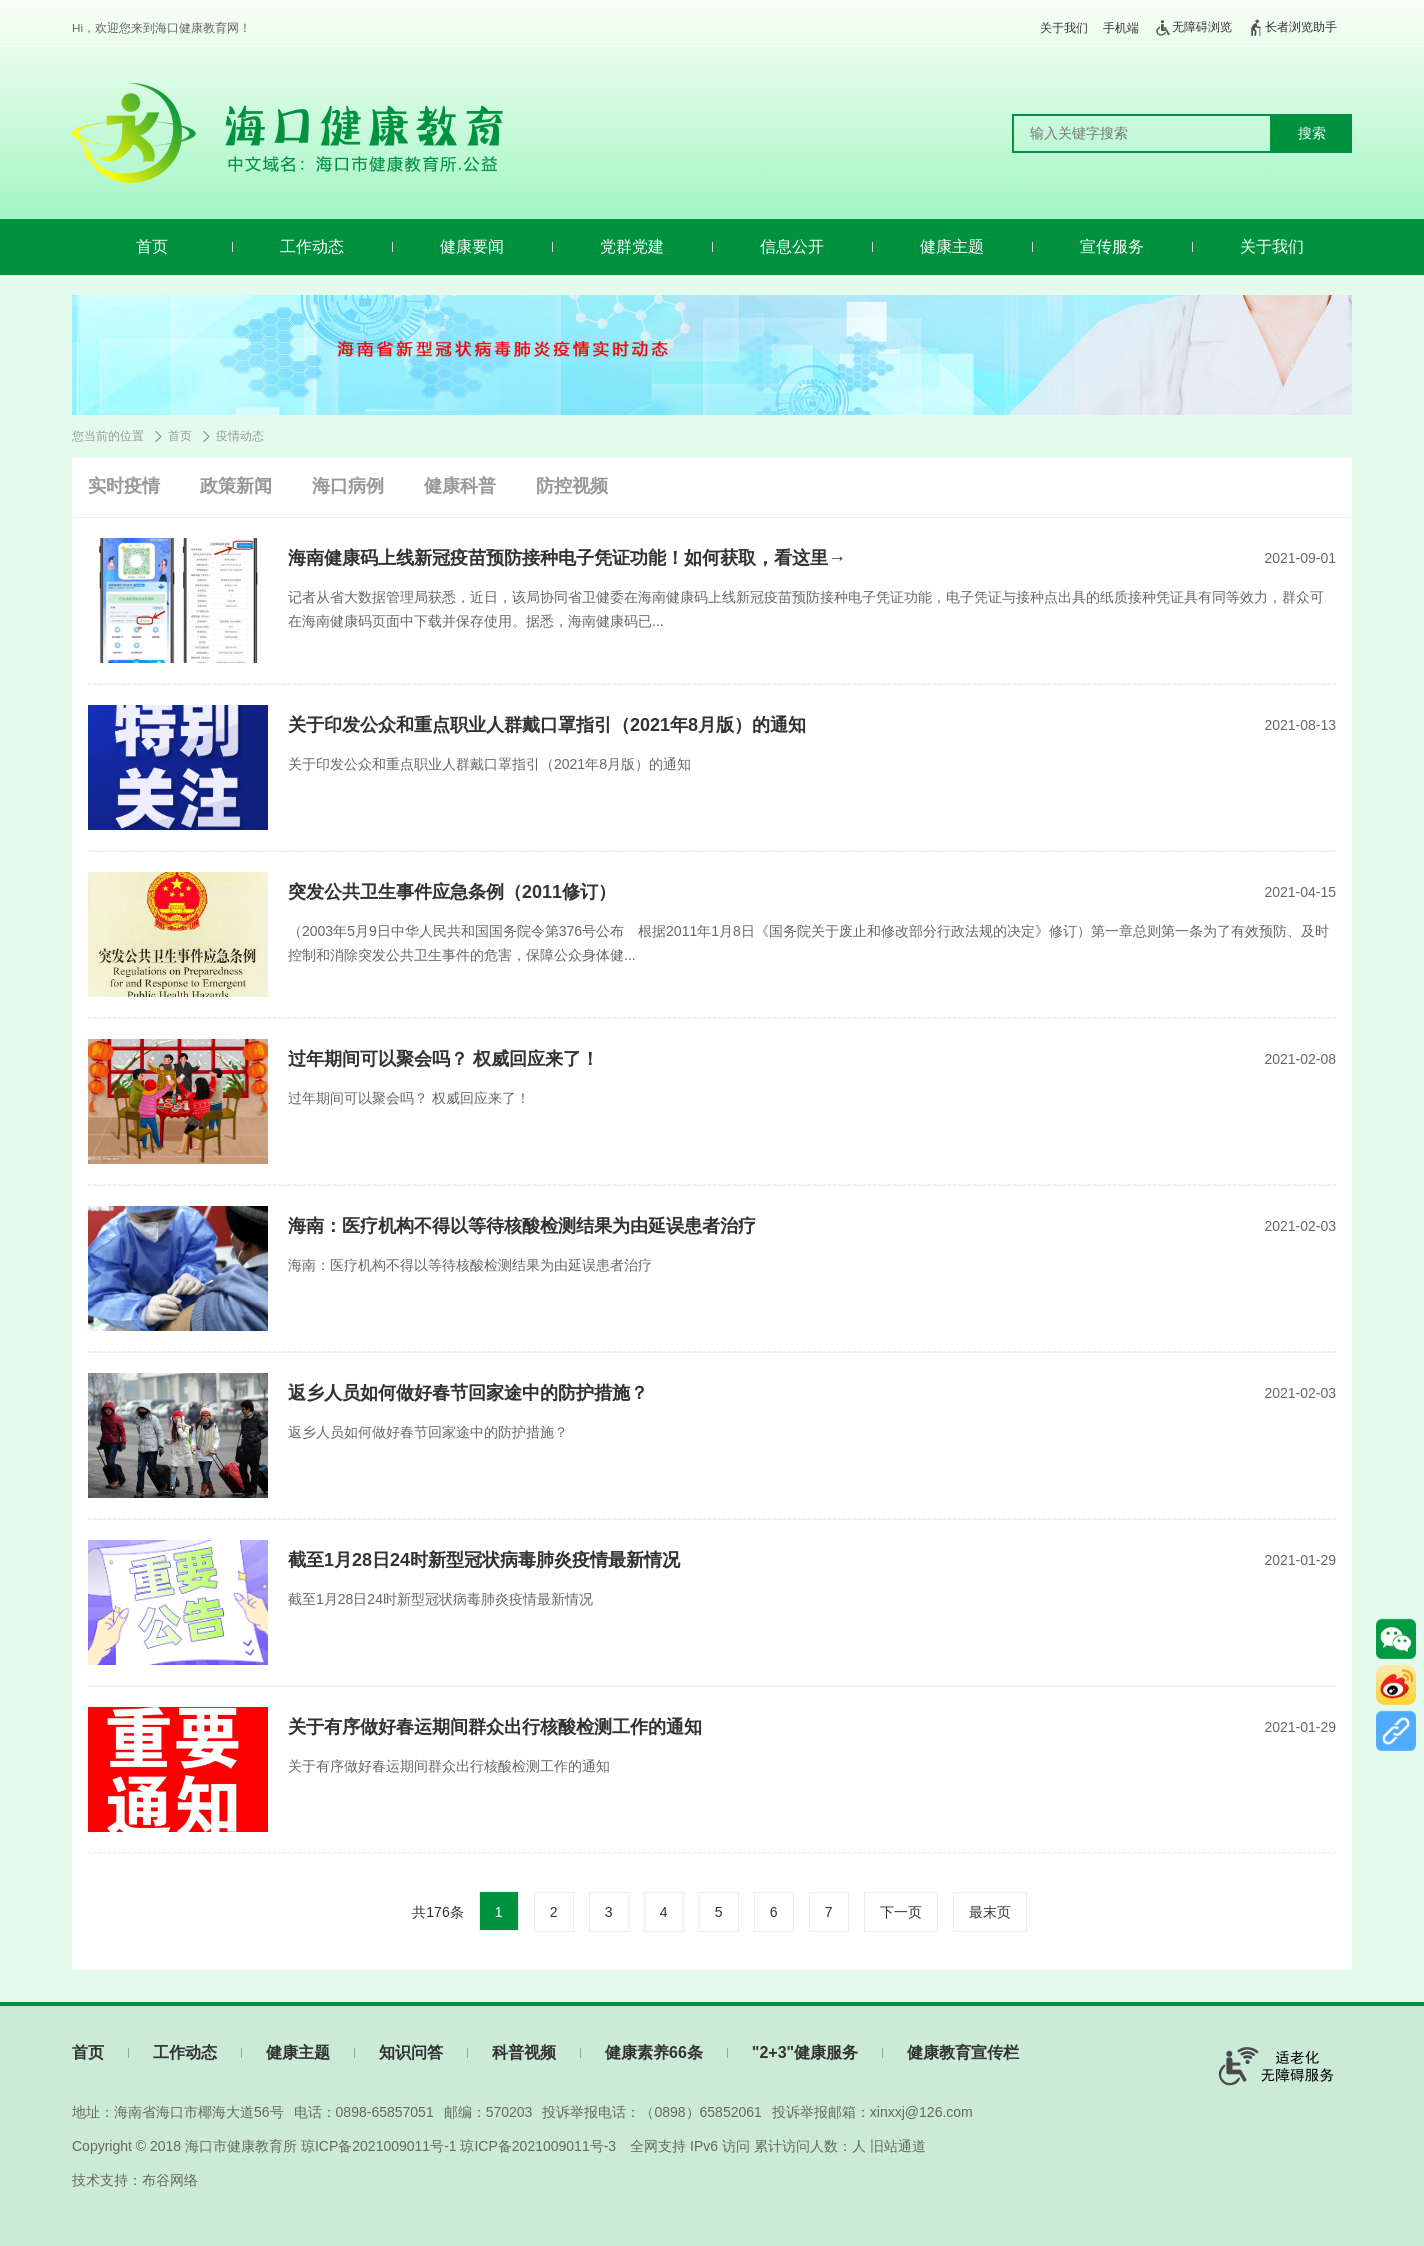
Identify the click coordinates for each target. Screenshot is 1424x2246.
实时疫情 (124, 486)
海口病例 (348, 486)
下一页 (901, 1912)
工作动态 (312, 246)
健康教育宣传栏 (963, 2052)
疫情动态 (240, 436)
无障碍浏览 (1193, 28)
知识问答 (411, 2052)
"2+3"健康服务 (805, 2052)
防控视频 (572, 486)
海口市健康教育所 (241, 2146)
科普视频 (524, 2052)
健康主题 (952, 246)
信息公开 (792, 246)
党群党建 (632, 246)
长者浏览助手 (1292, 28)
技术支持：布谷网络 (135, 2180)
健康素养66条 (654, 2052)
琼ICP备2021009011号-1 (379, 2146)
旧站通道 (898, 2146)
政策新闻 (236, 486)
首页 (152, 246)
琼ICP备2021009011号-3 (538, 2146)
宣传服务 (1112, 246)
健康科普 (460, 486)
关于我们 (1064, 28)
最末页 (990, 1912)
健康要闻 (472, 246)
